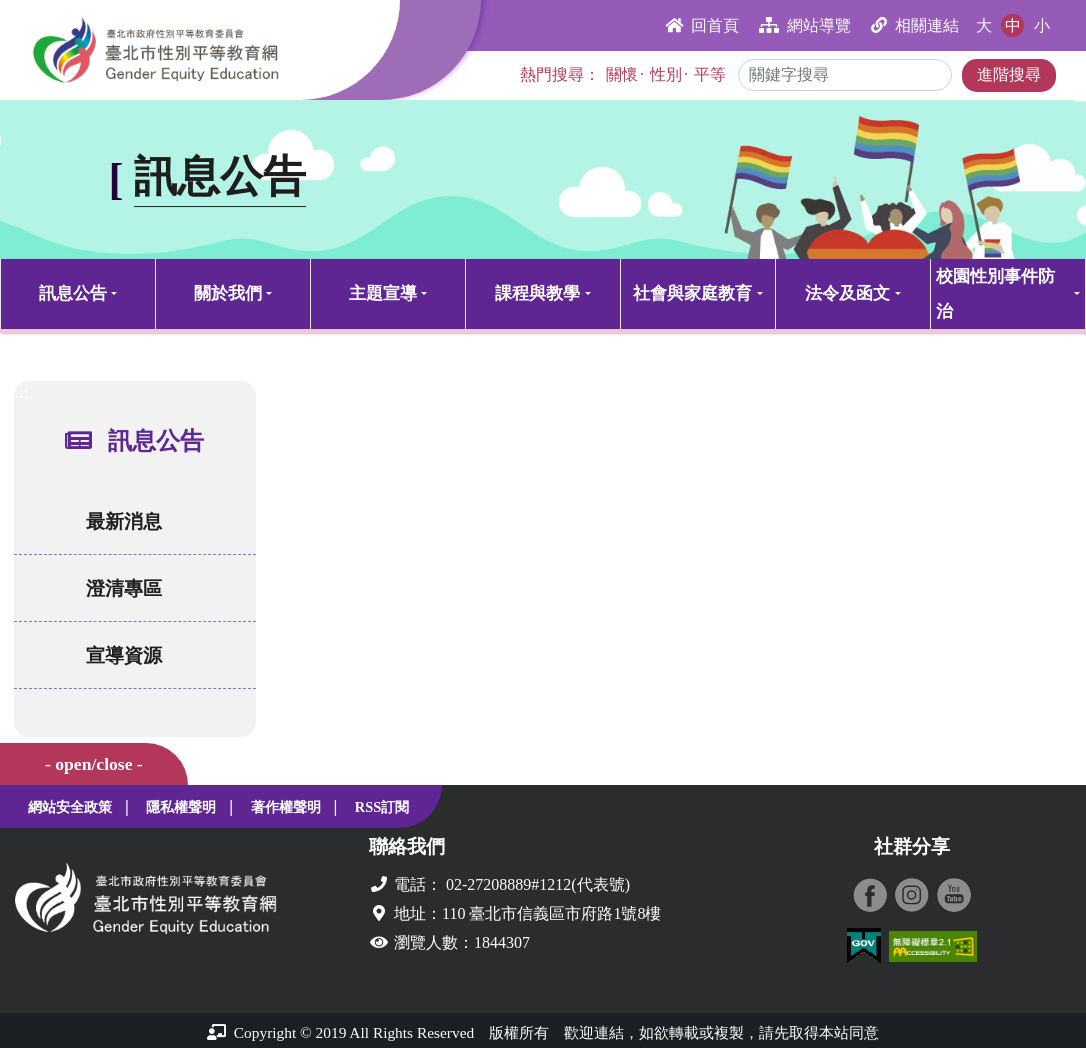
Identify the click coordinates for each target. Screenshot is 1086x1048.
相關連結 (915, 25)
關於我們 (228, 293)
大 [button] (984, 25)
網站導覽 (805, 25)
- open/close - (94, 764)
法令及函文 (847, 293)
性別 (666, 74)
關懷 (622, 74)
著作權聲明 (286, 807)
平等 (710, 74)
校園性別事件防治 (995, 294)
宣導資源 (118, 655)
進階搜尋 (1009, 74)
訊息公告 (73, 293)
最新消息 (118, 521)
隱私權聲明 (181, 807)
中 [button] (1013, 25)
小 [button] (1042, 25)
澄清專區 (118, 588)
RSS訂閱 (382, 807)
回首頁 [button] (702, 25)
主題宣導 (383, 293)
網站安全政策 (70, 807)
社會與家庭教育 (692, 293)
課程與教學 (537, 293)
